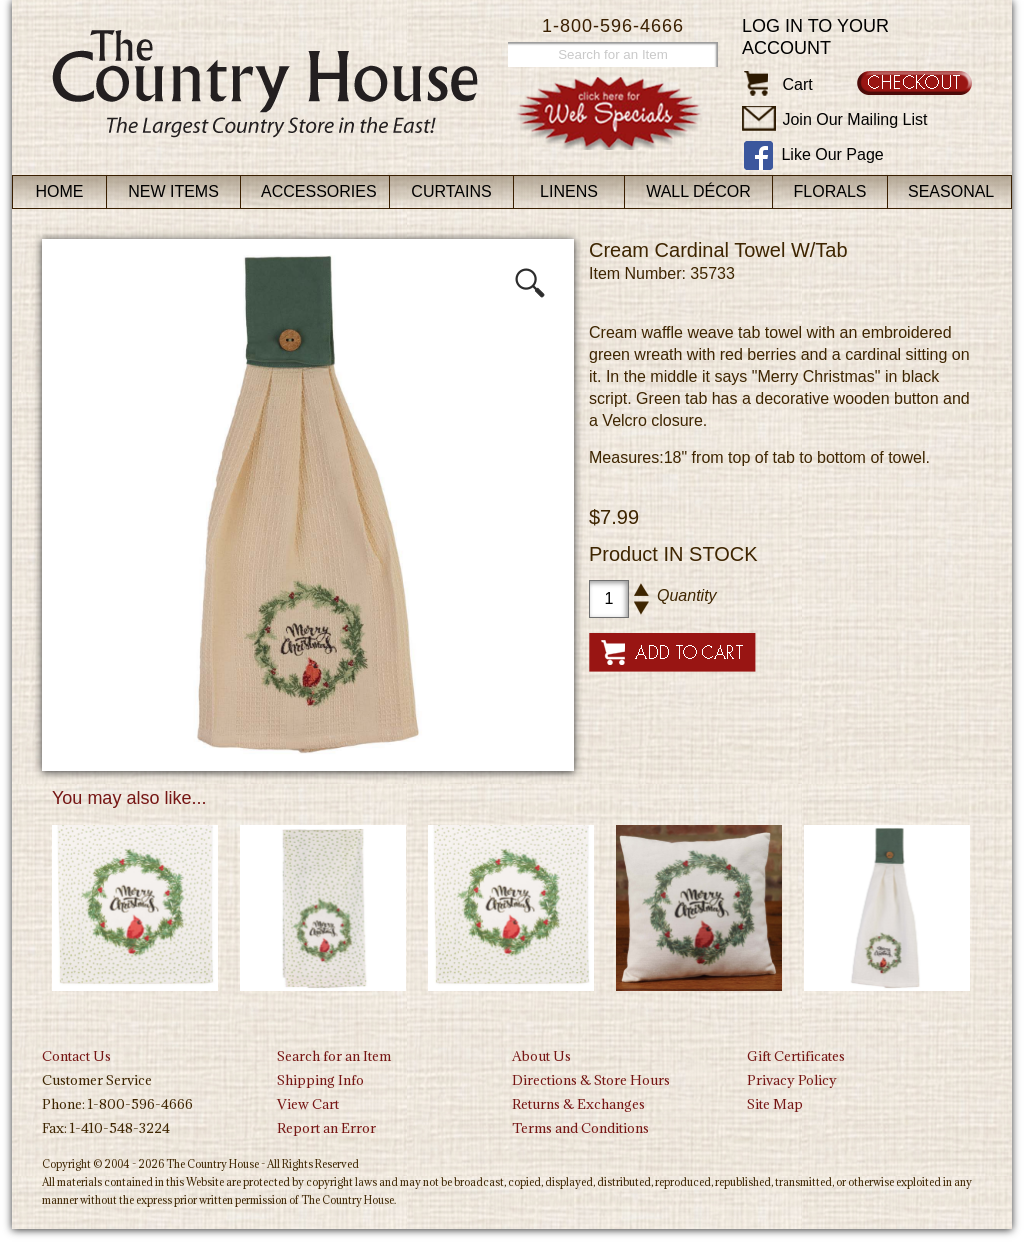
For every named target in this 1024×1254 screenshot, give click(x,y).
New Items (173, 191)
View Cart (308, 1104)
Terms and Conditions (580, 1128)
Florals (830, 191)
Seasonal (951, 191)
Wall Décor (698, 191)
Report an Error (326, 1128)
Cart (797, 84)
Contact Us (76, 1056)
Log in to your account (815, 37)
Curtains (451, 191)
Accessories (319, 191)
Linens (569, 191)
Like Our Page (832, 154)
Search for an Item (334, 1056)
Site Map (775, 1104)
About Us (541, 1056)
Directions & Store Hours (591, 1080)
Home (60, 191)
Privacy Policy (792, 1080)
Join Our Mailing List (854, 119)
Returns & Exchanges (578, 1104)
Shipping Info (320, 1080)
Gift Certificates (796, 1056)
